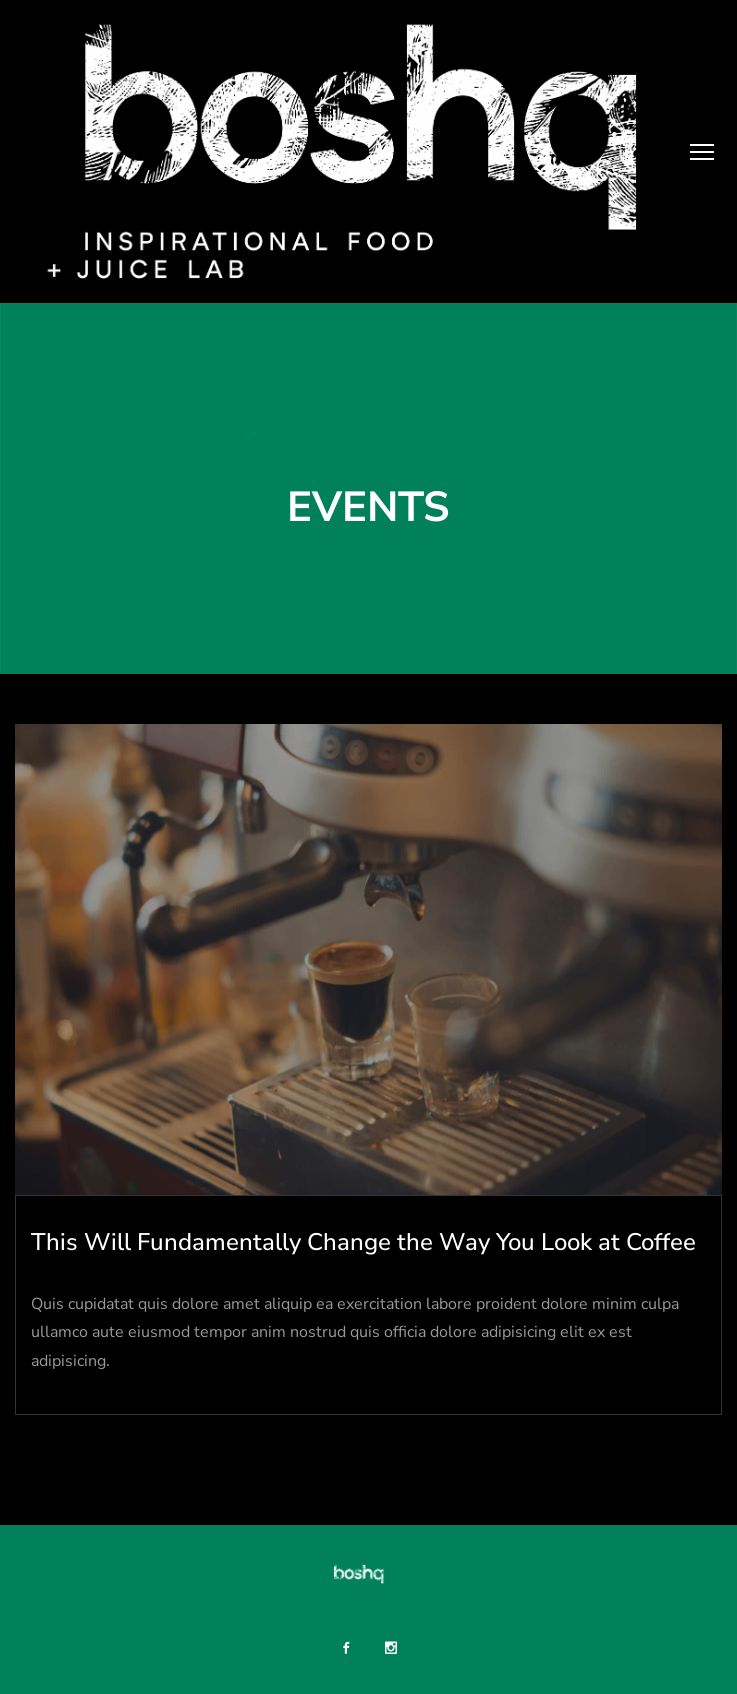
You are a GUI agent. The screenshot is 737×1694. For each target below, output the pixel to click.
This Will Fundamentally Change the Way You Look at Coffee (363, 1242)
